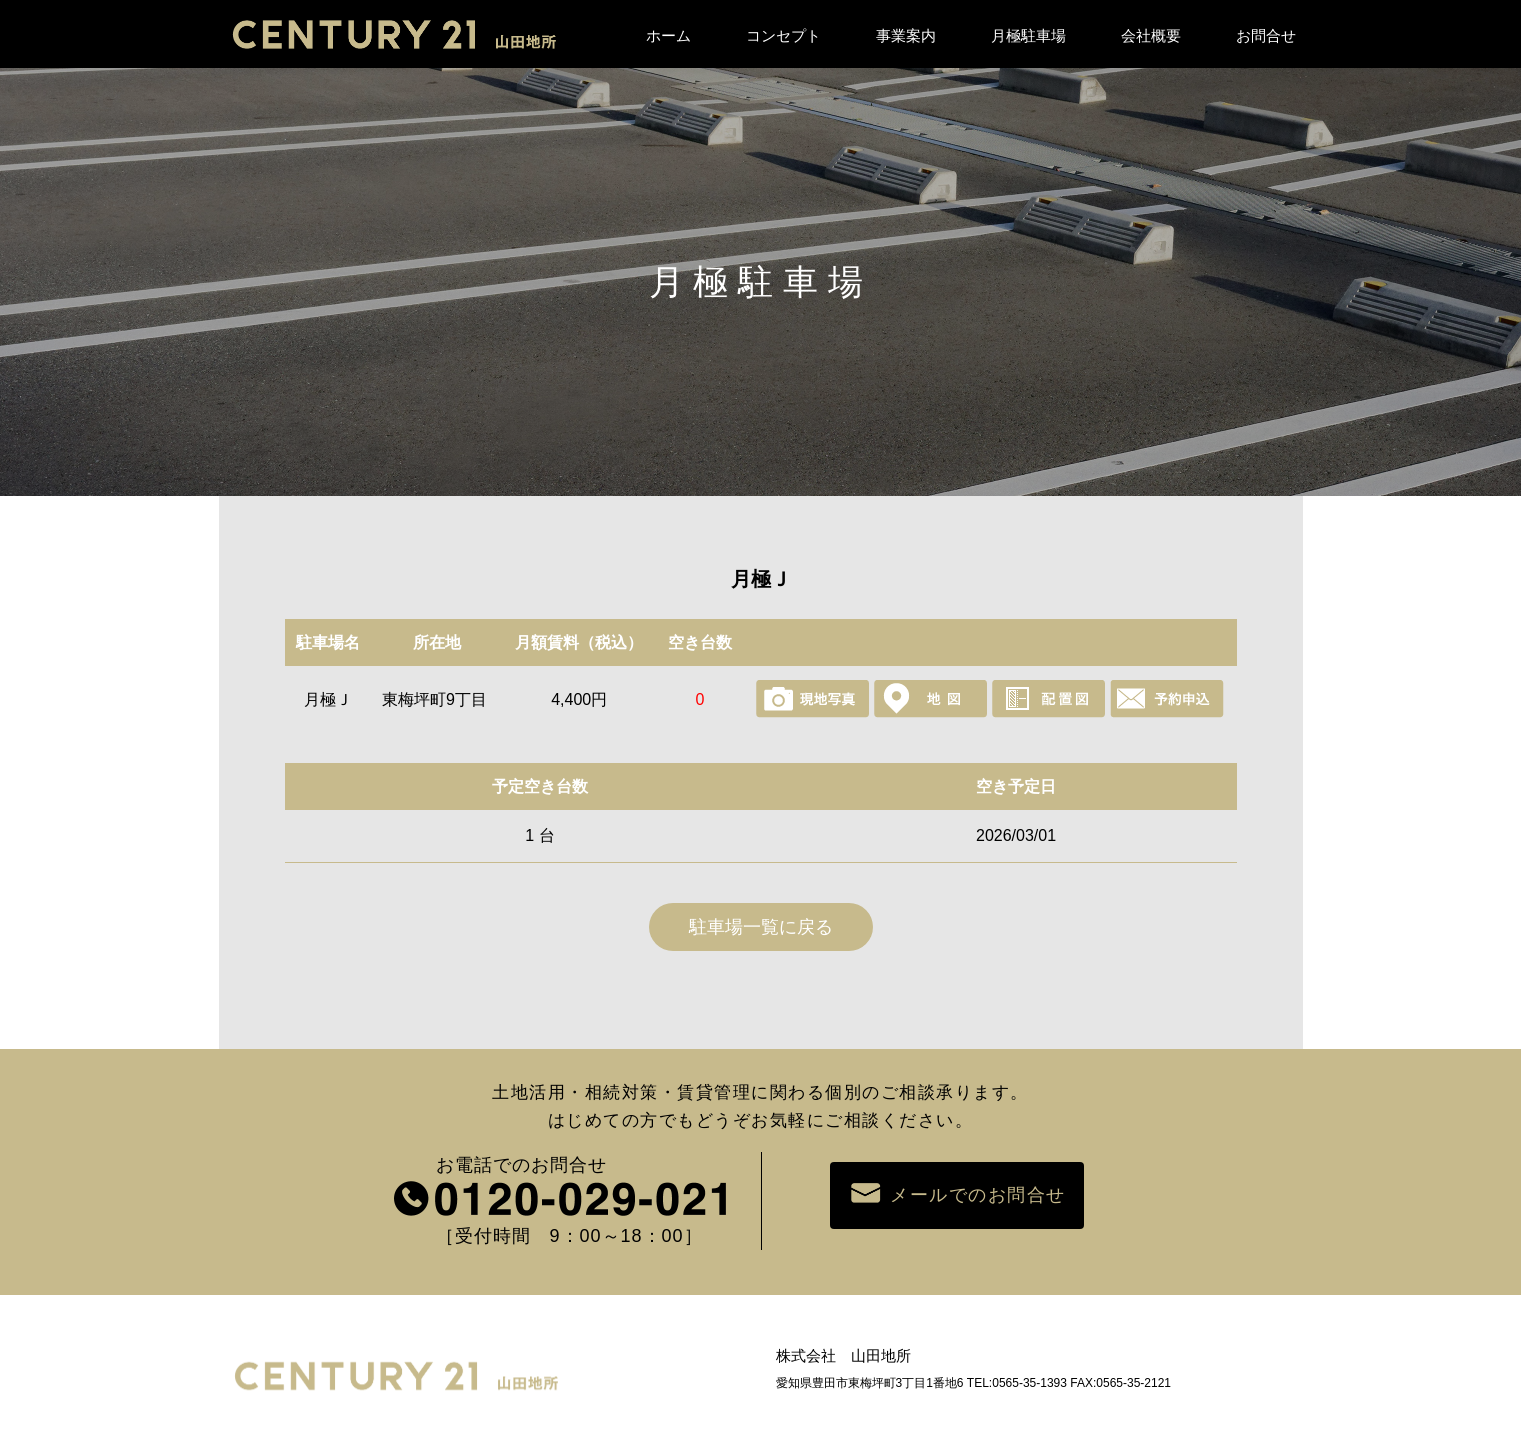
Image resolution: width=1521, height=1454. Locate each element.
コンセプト (783, 35)
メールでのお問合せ (956, 1194)
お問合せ (1266, 35)
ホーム (668, 35)
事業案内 (906, 35)
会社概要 (1151, 35)
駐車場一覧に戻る (761, 927)
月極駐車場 (1028, 35)
